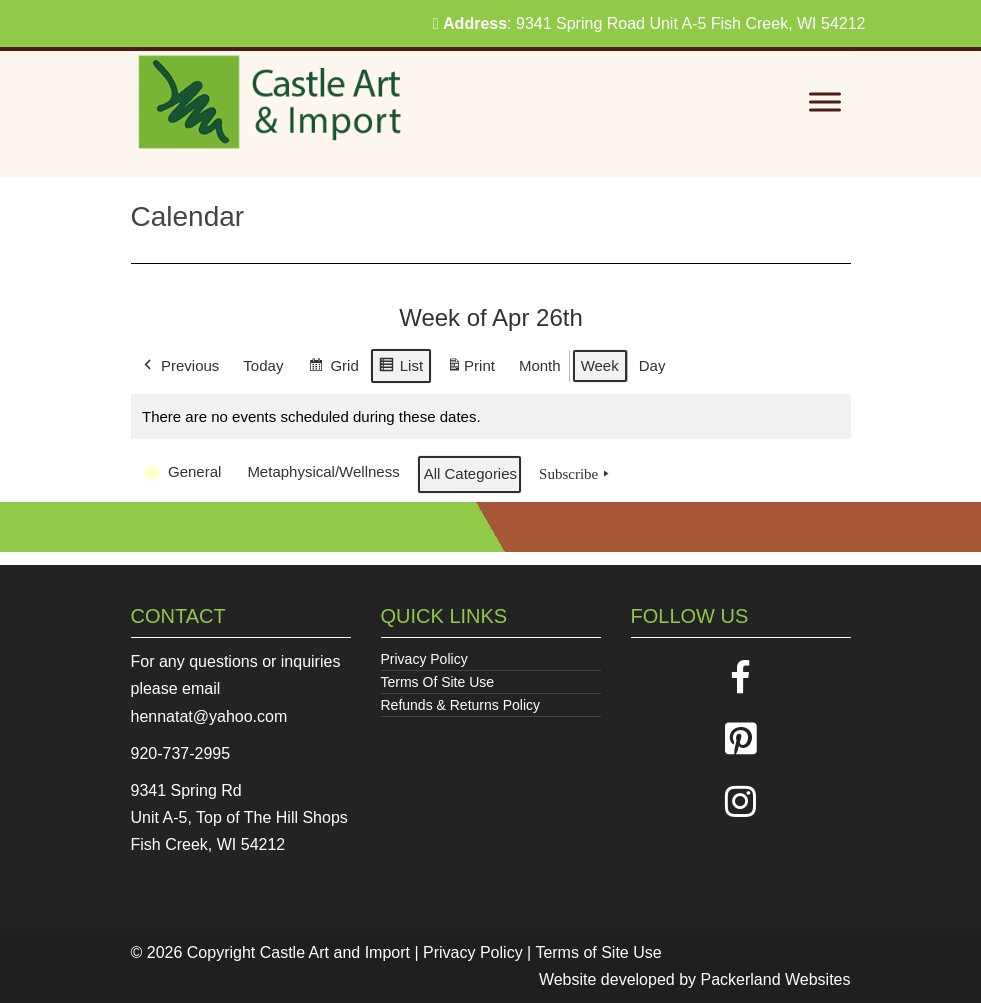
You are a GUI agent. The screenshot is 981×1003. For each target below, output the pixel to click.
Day (651, 365)
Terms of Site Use (598, 952)
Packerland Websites (776, 979)
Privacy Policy (424, 659)
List (399, 368)
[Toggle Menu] (825, 102)
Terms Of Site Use (438, 682)
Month (539, 365)
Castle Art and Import (335, 952)
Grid (333, 368)
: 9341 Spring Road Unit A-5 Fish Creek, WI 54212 (649, 23)
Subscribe (576, 474)
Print (470, 369)
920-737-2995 (181, 753)
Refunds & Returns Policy (461, 705)
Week (599, 365)
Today (263, 365)
